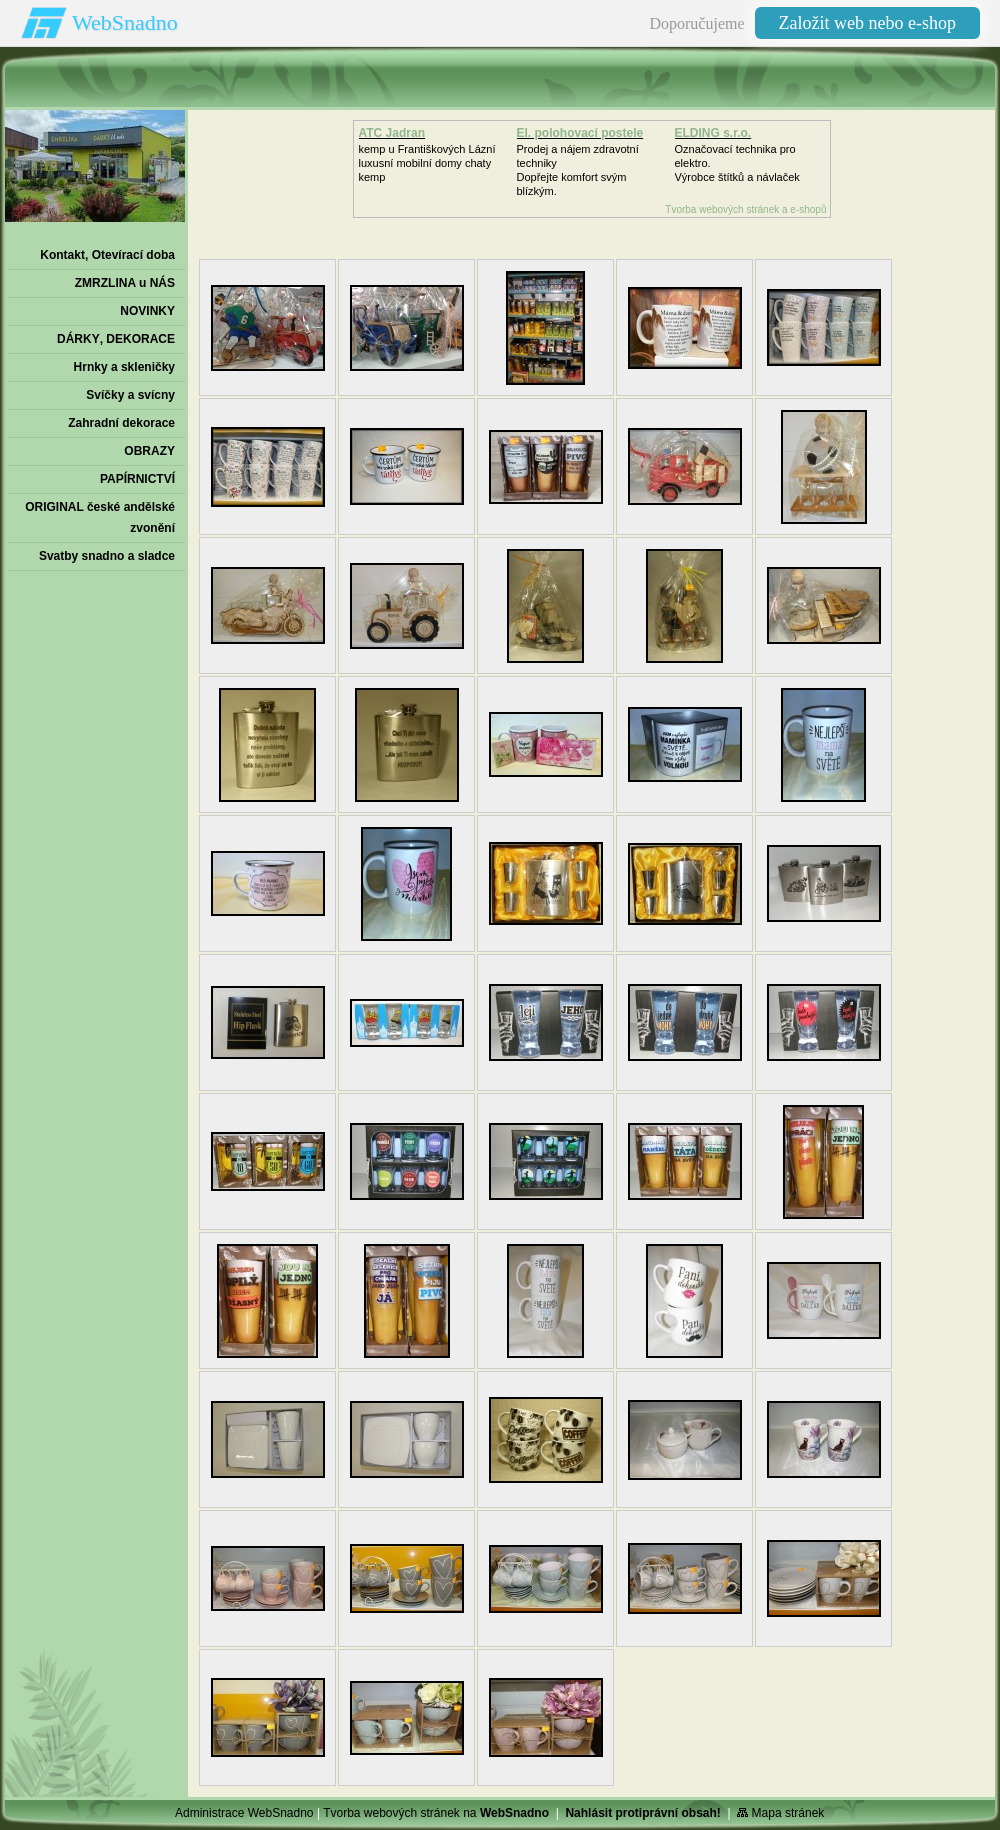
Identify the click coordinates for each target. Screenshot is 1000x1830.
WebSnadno (125, 22)
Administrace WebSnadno (244, 1813)
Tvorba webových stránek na (436, 1813)
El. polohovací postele (580, 133)
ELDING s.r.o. (713, 133)
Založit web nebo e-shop (867, 23)
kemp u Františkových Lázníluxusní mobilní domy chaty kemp (427, 163)
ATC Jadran (392, 133)
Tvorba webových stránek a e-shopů (745, 209)
